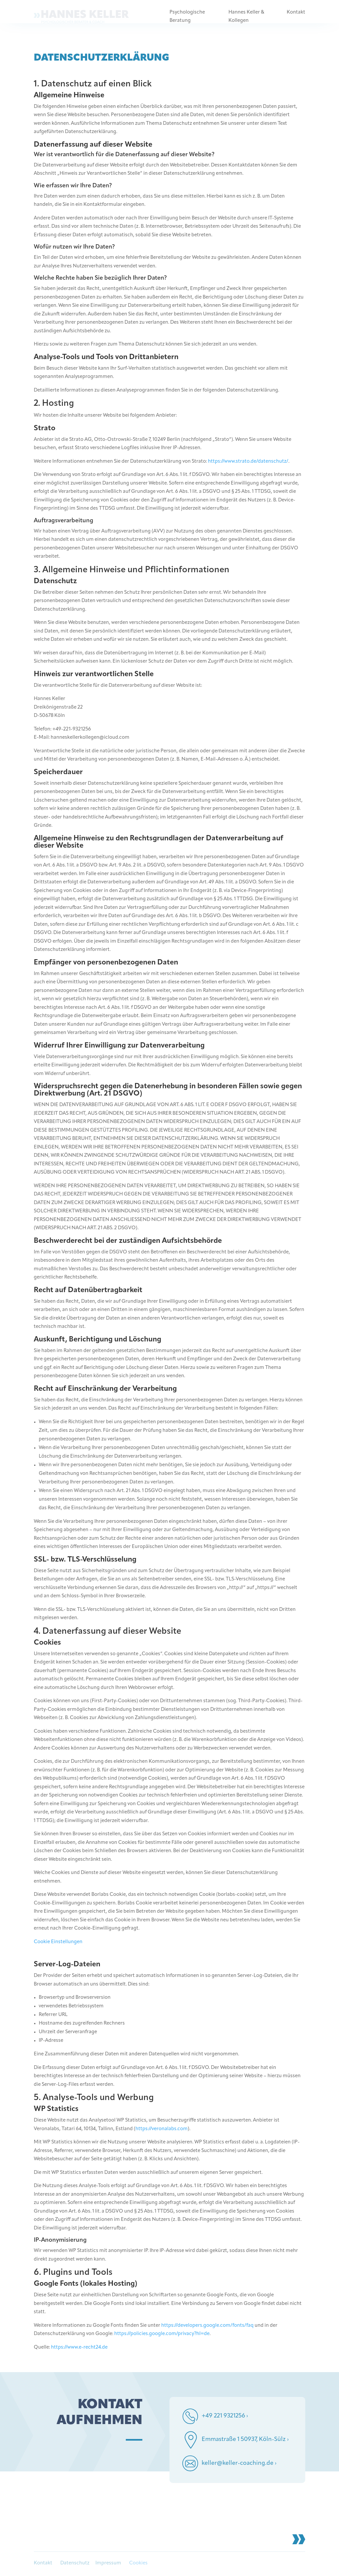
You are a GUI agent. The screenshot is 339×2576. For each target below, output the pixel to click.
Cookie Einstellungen (58, 1942)
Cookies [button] (138, 2563)
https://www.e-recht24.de (79, 2347)
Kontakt (43, 2563)
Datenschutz (74, 2563)
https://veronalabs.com (161, 2129)
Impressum (108, 2563)
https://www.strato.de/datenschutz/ (248, 461)
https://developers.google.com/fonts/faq (207, 2325)
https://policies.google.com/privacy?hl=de (162, 2333)
